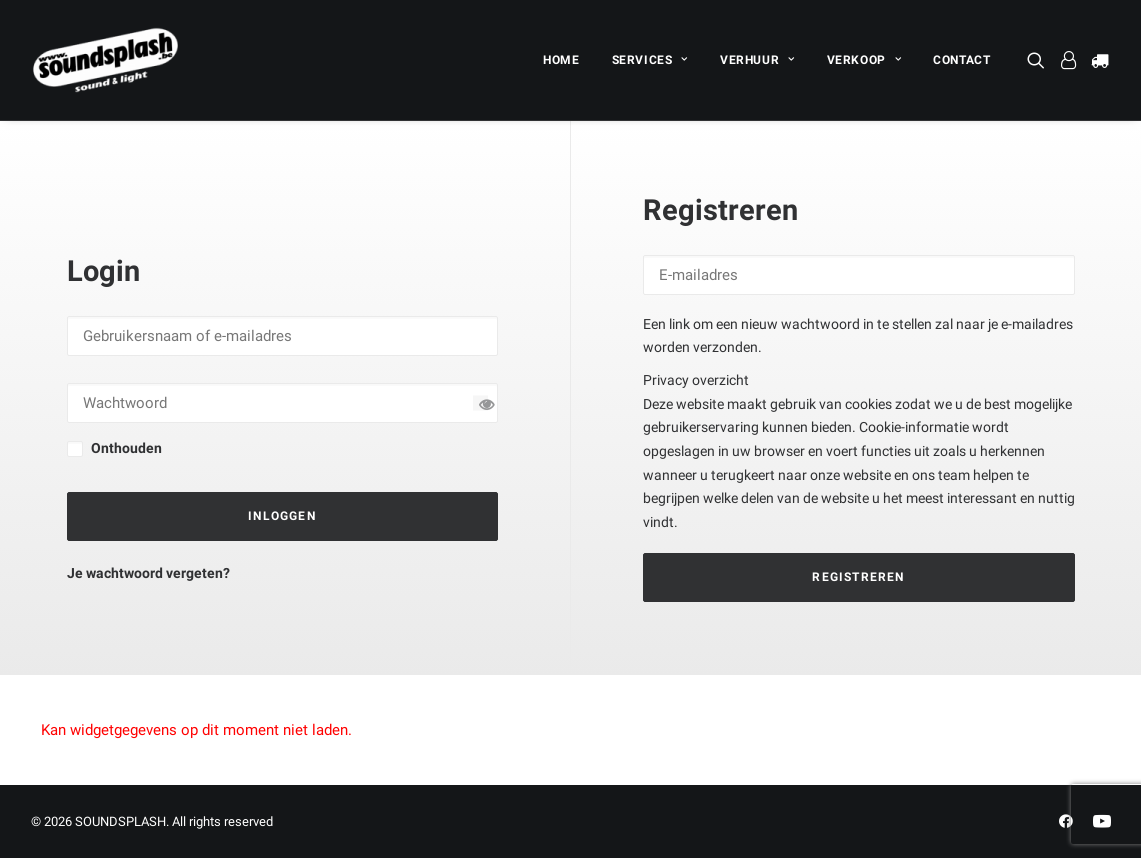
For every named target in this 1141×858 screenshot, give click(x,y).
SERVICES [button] (650, 60)
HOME (561, 60)
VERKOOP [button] (864, 60)
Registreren (858, 577)
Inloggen (282, 516)
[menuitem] (561, 60)
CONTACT (961, 60)
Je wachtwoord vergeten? (148, 573)
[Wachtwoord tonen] (480, 403)
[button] (1039, 60)
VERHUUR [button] (757, 60)
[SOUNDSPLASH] (106, 60)
